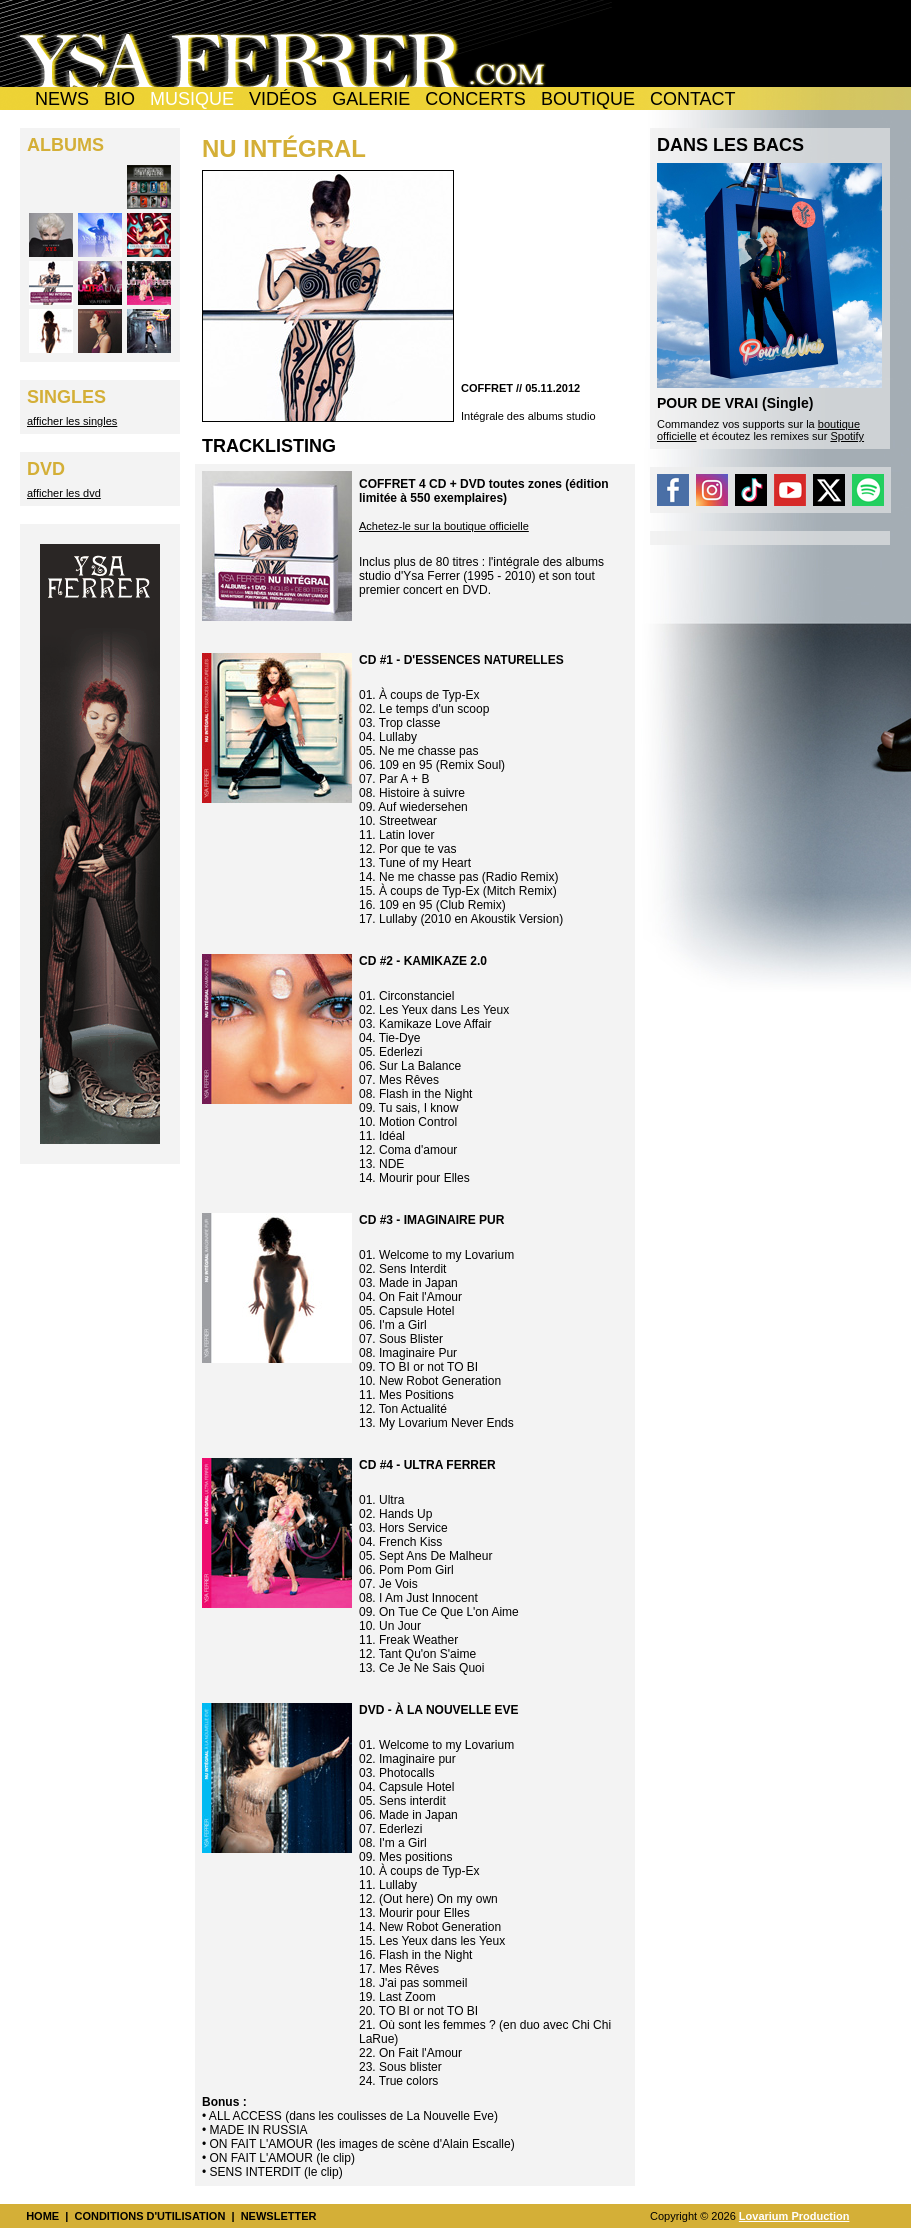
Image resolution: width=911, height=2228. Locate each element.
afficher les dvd (64, 493)
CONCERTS (475, 99)
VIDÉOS (283, 99)
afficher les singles (72, 421)
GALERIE (371, 99)
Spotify (847, 436)
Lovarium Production (794, 2216)
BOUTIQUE (588, 99)
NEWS (62, 99)
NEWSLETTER (279, 2216)
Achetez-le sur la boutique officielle (444, 526)
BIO (119, 99)
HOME (42, 2216)
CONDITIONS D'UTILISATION (149, 2216)
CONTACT (693, 99)
